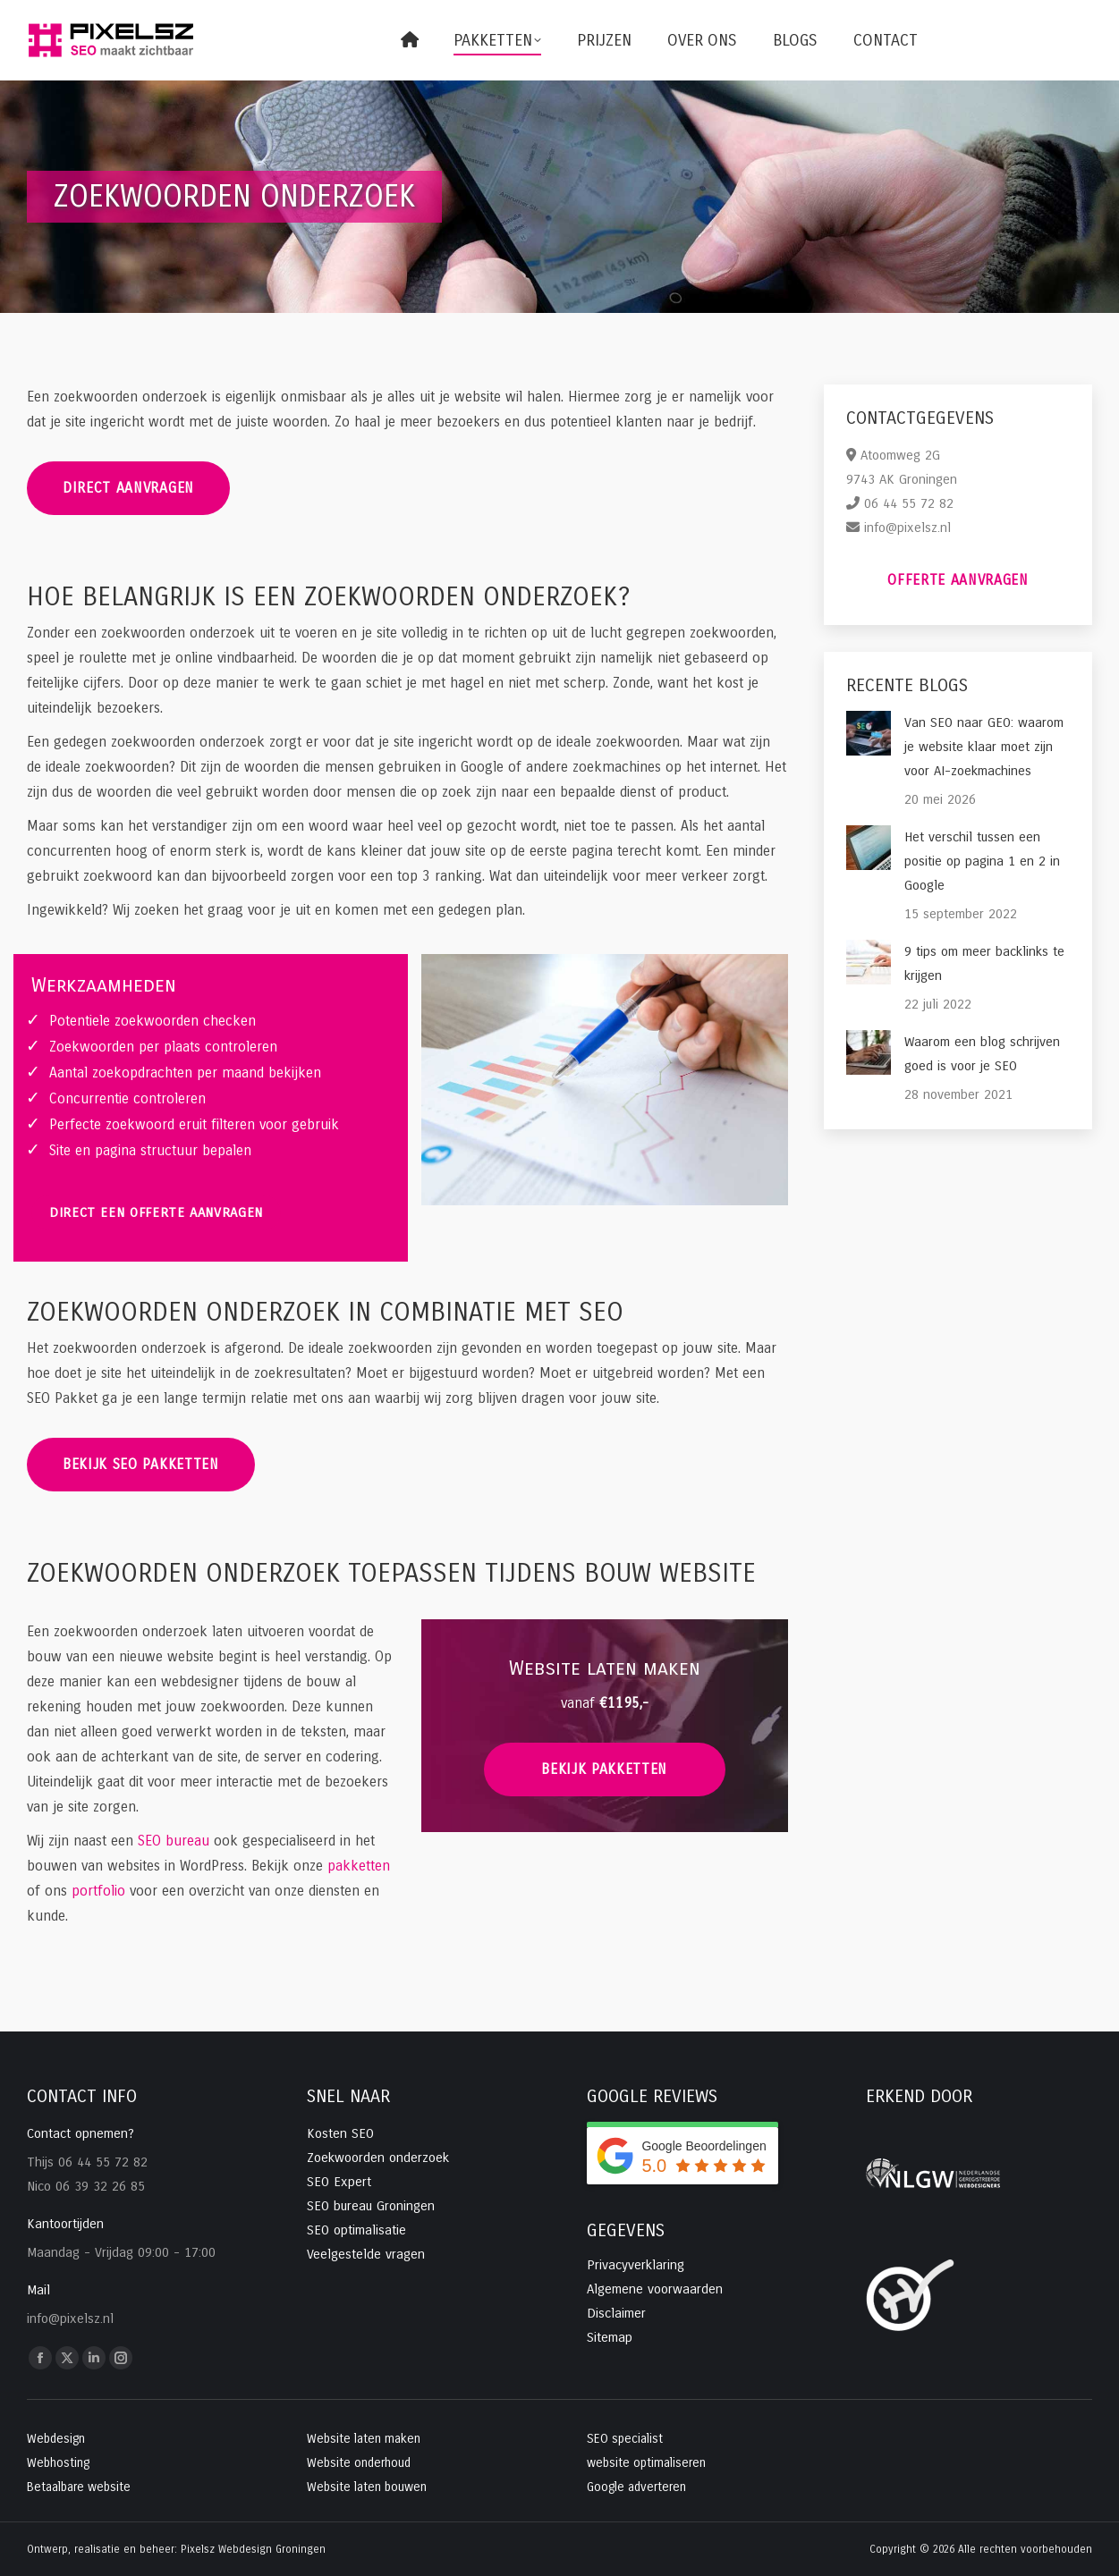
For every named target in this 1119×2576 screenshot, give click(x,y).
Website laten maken (363, 2438)
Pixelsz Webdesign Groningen (253, 2549)
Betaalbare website (79, 2487)
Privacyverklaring (635, 2265)
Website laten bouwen (367, 2487)
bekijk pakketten (604, 1769)
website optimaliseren (646, 2462)
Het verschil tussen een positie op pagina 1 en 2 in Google (982, 861)
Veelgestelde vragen (366, 2254)
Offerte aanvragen (958, 579)
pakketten (358, 1865)
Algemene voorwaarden (655, 2289)
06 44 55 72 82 (909, 503)
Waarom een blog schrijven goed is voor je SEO (982, 1054)
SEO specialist (625, 2438)
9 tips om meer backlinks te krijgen (984, 963)
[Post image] (868, 733)
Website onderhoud (359, 2462)
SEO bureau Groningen (371, 2206)
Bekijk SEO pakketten (141, 1464)
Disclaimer (616, 2313)
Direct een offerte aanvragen (156, 1212)
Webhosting (58, 2462)
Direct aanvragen (128, 487)
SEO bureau (173, 1840)
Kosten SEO (340, 2133)
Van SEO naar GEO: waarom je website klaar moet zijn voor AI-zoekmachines (984, 746)
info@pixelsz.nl (907, 527)
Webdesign (56, 2438)
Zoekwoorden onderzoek (378, 2157)
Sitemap (609, 2337)
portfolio (98, 1890)
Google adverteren (636, 2487)
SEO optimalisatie (356, 2230)
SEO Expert (339, 2182)
